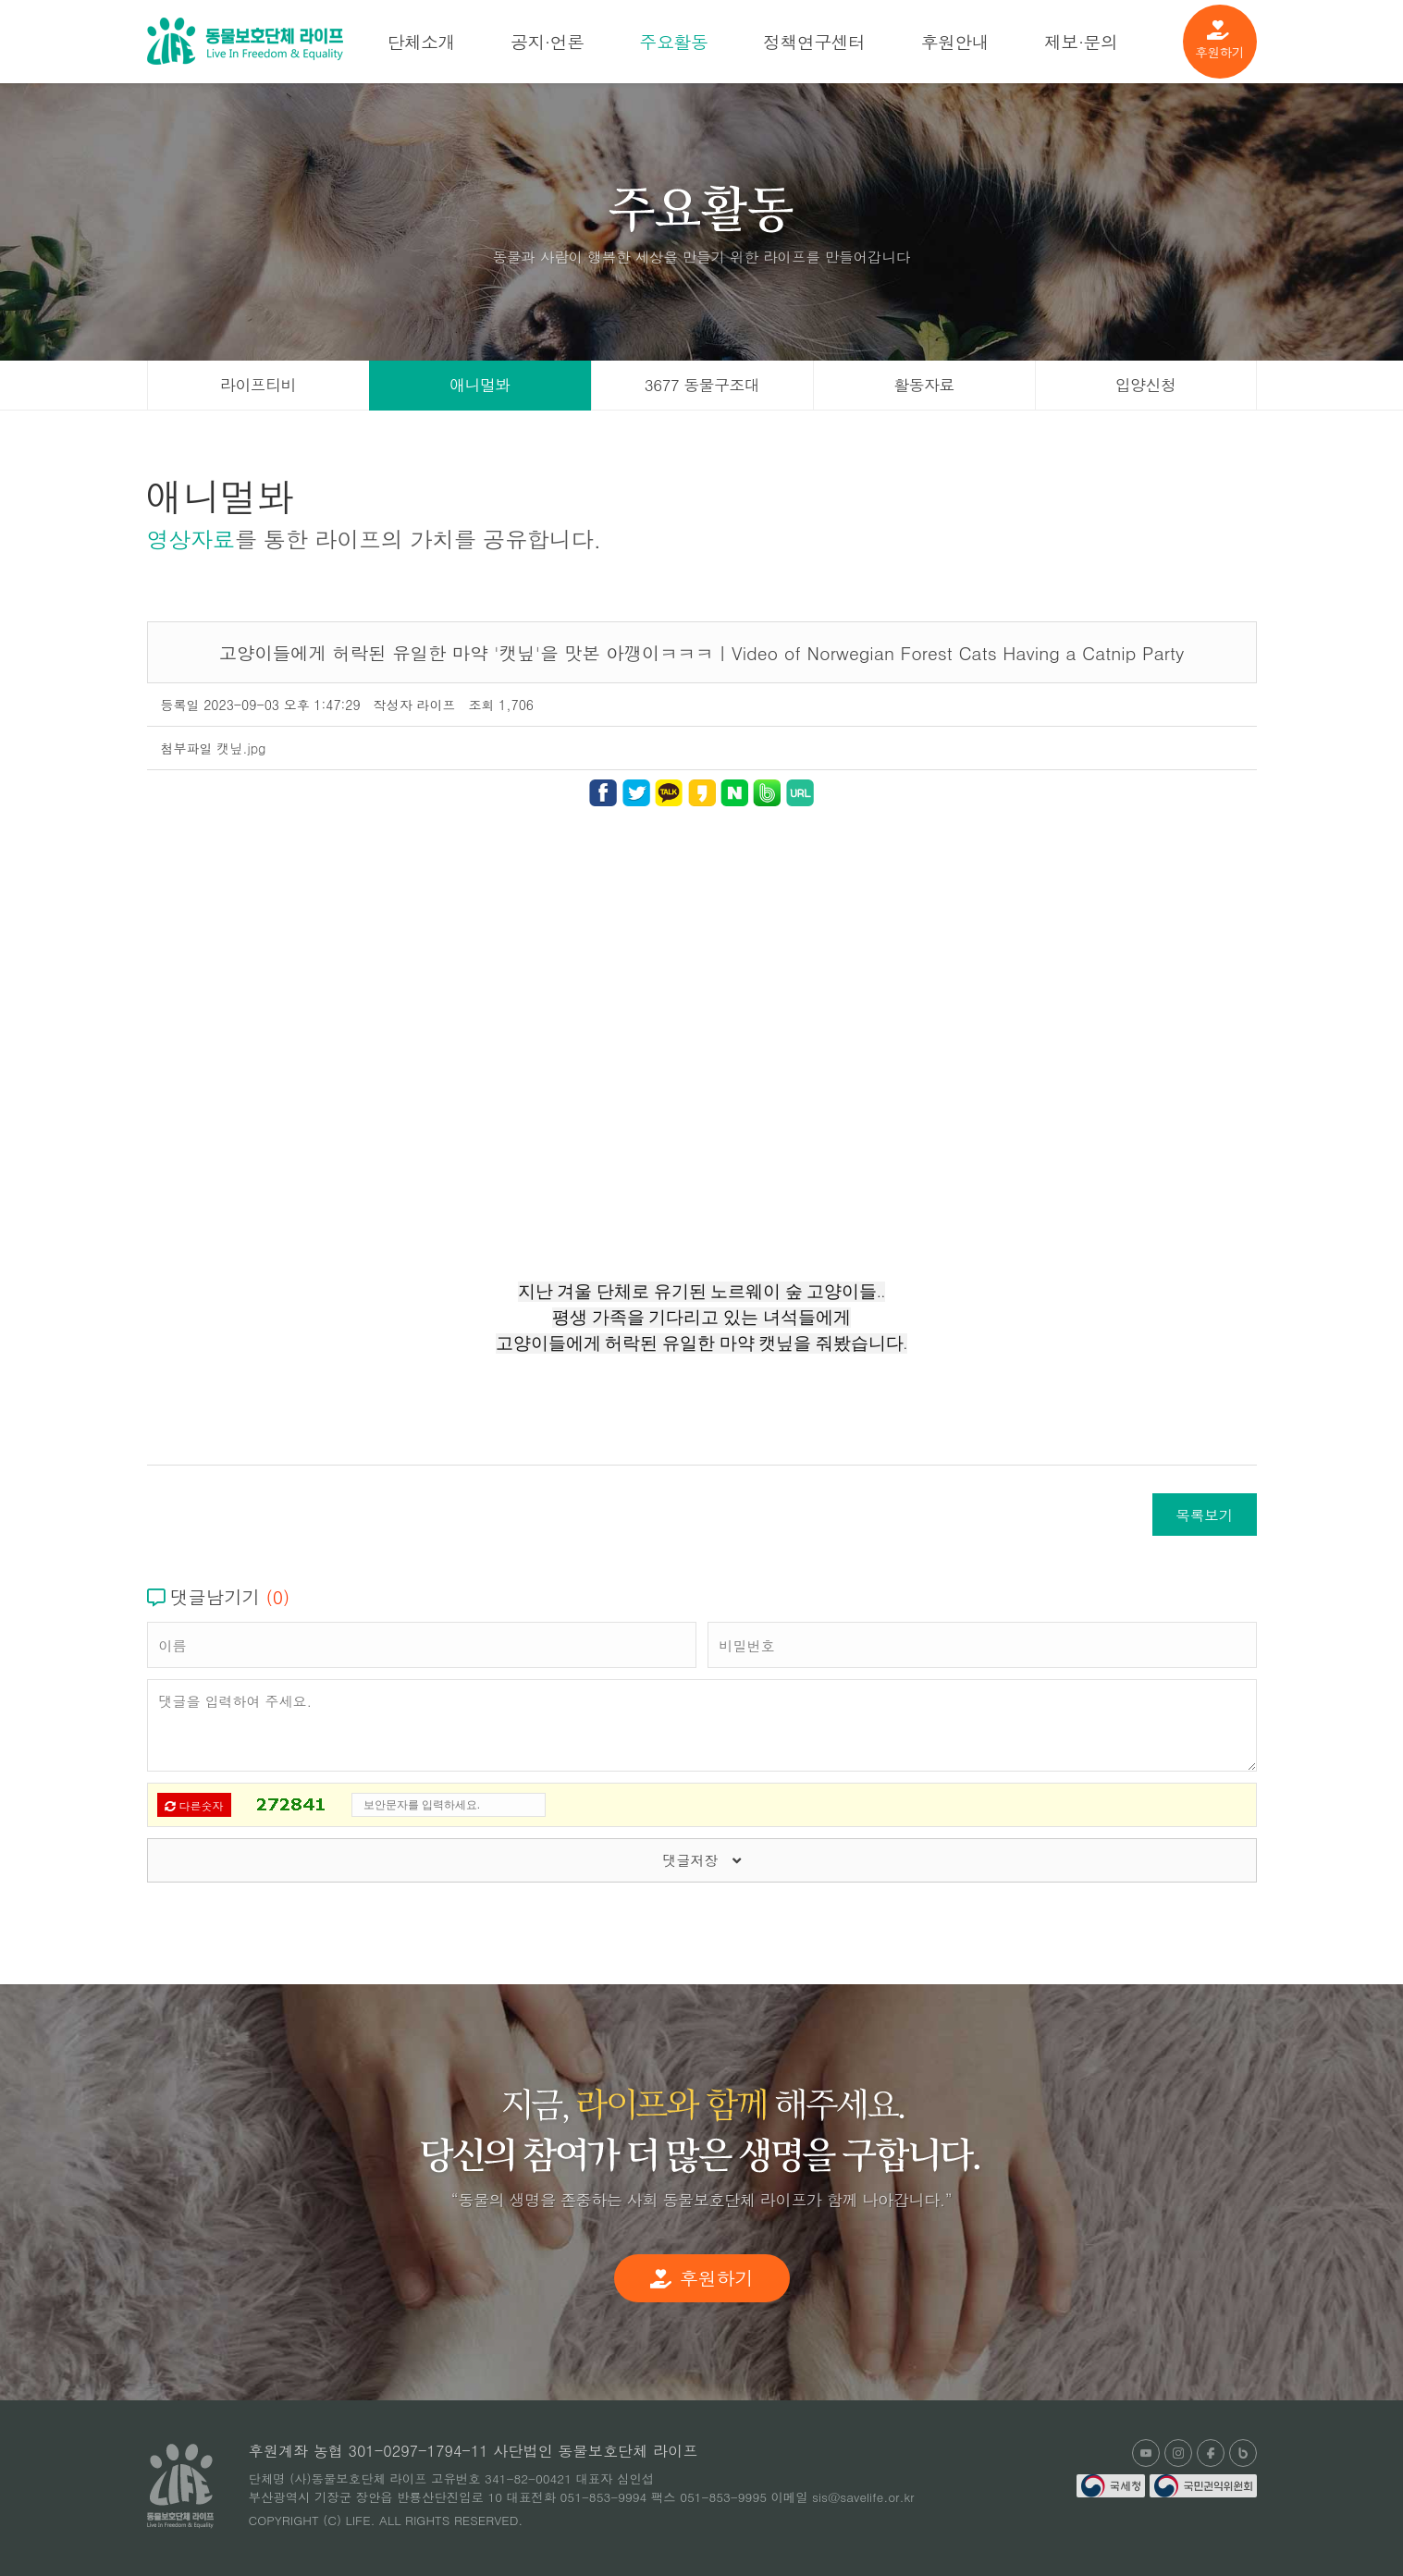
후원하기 (1219, 40)
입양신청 (1145, 385)
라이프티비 (258, 385)
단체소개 (422, 41)
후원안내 (955, 41)
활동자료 (923, 385)
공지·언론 (547, 41)
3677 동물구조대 (702, 385)
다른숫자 (194, 1805)
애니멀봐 (480, 385)
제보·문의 (1080, 41)
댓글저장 (701, 1860)
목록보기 (1204, 1514)
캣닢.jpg (240, 748)
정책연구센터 (814, 41)
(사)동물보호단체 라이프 (245, 41)
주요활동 (673, 41)
